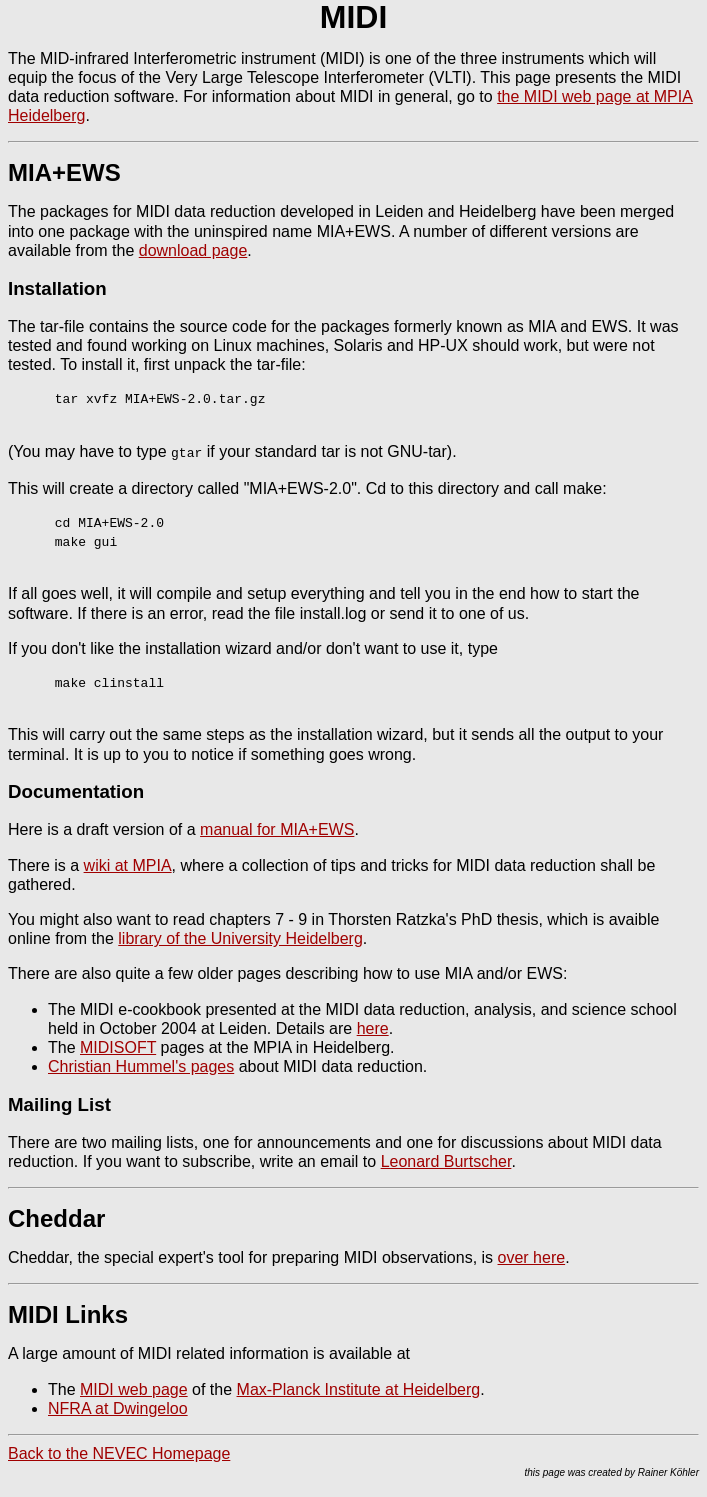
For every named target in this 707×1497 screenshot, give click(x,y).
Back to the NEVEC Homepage (119, 1452)
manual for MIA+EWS (277, 828)
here (373, 1027)
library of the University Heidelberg (240, 937)
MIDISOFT (118, 1046)
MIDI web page (134, 1388)
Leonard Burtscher (446, 1160)
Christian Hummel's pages (141, 1065)
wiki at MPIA (128, 864)
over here (532, 1256)
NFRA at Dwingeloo (118, 1407)
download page (193, 250)
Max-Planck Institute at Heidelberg (359, 1388)
